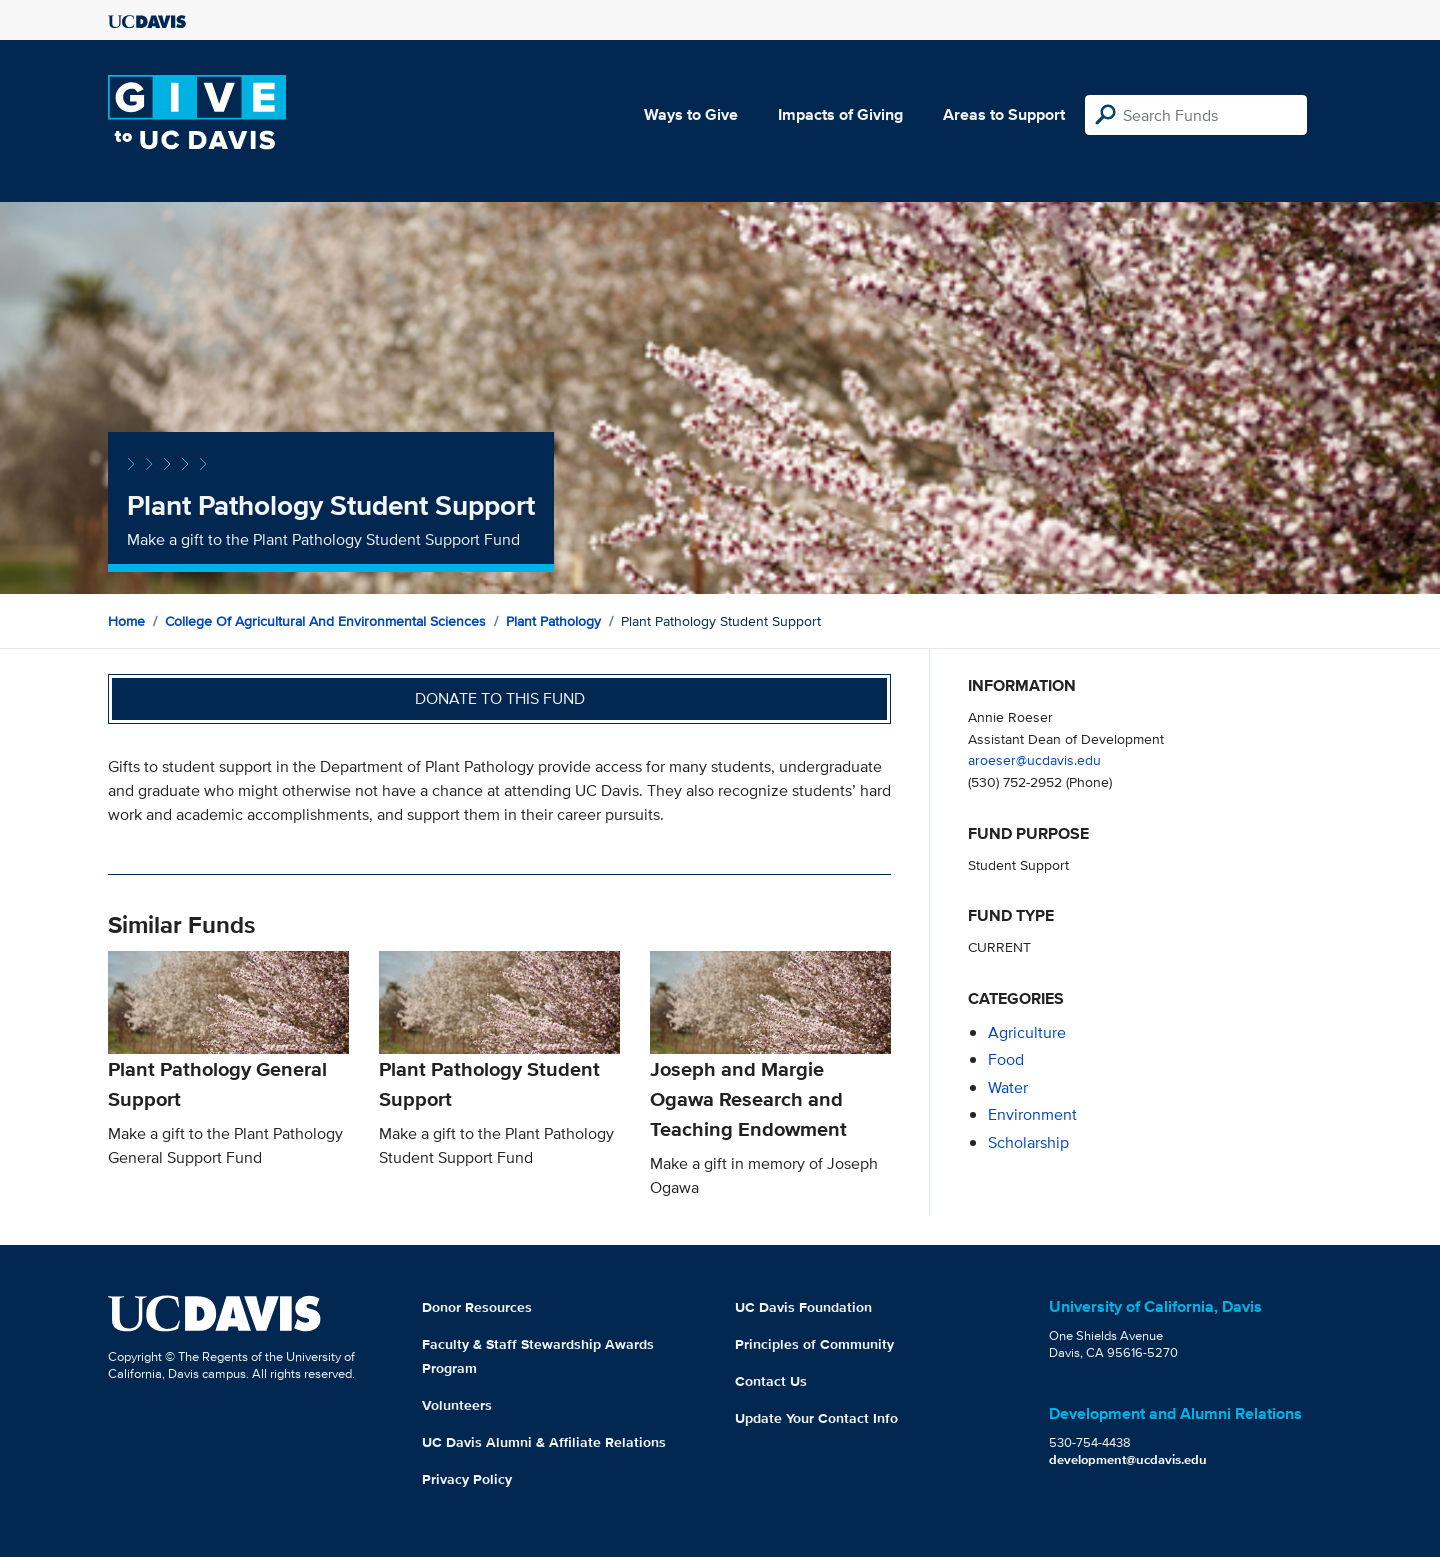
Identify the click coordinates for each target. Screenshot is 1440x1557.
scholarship (1028, 1142)
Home (126, 621)
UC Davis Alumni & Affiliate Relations (544, 1442)
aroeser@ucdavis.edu (1034, 759)
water (1008, 1087)
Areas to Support (1004, 114)
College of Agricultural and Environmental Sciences (325, 621)
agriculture (1027, 1032)
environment (1032, 1114)
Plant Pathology (553, 621)
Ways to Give (691, 114)
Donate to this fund (500, 698)
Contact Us (771, 1381)
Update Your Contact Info (816, 1418)
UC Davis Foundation (803, 1307)
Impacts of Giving (840, 114)
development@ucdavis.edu (1128, 1459)
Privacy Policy (467, 1479)
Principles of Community (814, 1344)
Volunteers (457, 1405)
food (1006, 1059)
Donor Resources (477, 1307)
